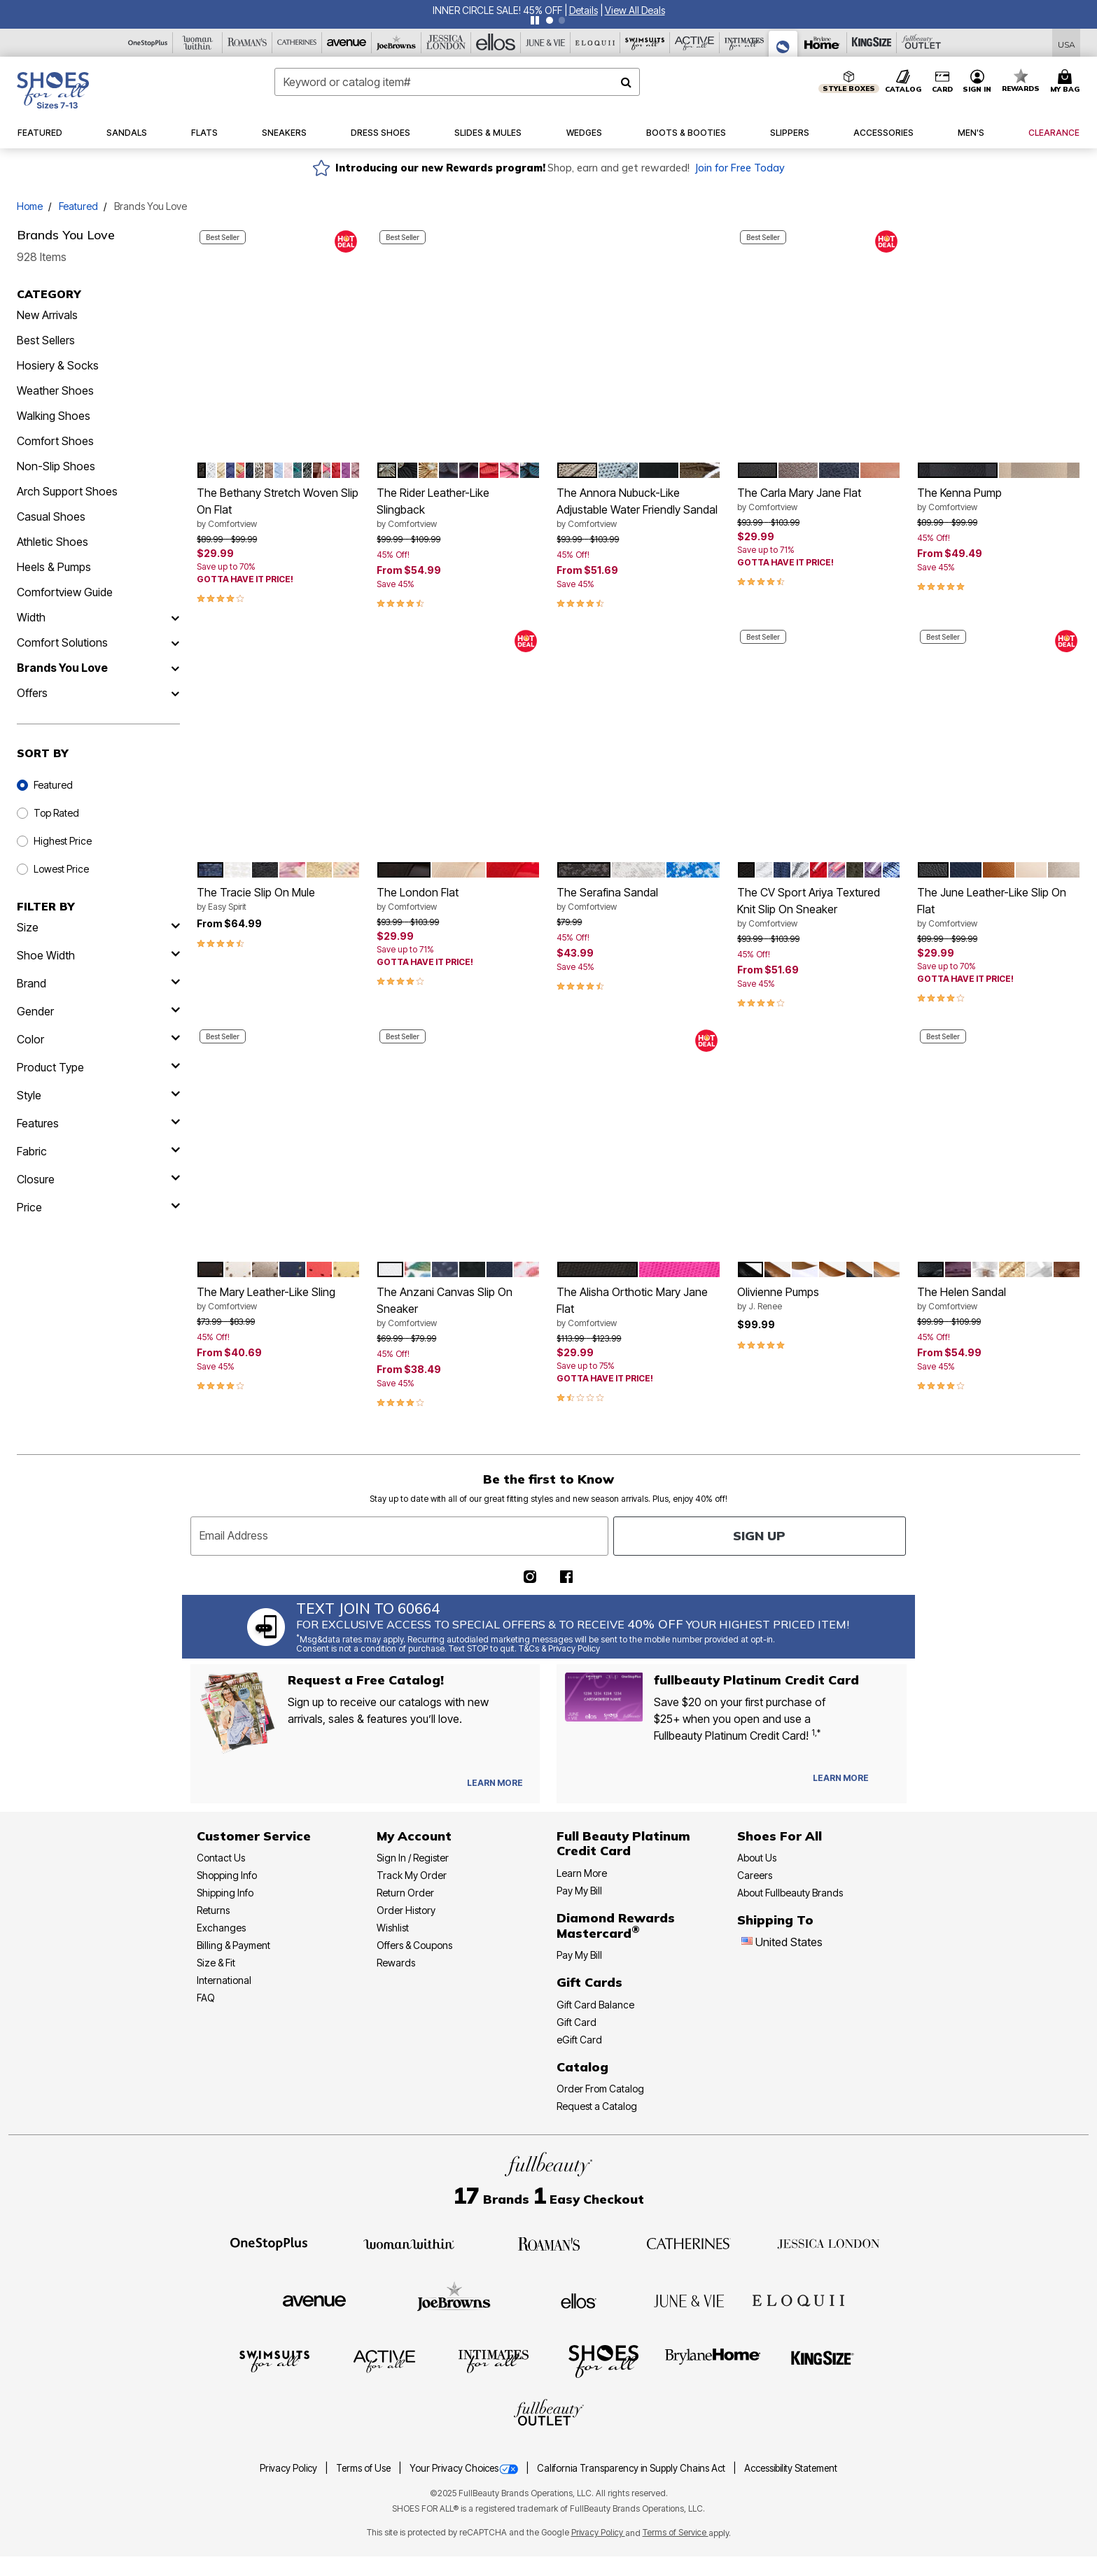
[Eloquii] (595, 42)
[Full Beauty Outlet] (921, 42)
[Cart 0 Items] (1067, 82)
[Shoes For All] (783, 44)
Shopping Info (227, 1875)
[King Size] (872, 42)
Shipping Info (225, 1893)
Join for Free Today (739, 168)
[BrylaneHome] (713, 2360)
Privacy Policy (289, 2468)
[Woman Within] (198, 42)
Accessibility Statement (790, 2468)
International (224, 1980)
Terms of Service (675, 2532)
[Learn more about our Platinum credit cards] (840, 1778)
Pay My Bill (579, 1890)
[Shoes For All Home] (53, 90)
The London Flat (458, 899)
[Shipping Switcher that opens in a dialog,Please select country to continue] (1066, 43)
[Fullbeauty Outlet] (549, 2414)
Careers (754, 1875)
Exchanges (221, 1928)
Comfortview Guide (65, 592)
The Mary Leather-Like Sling (278, 1299)
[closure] (98, 1179)
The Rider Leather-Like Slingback (458, 508)
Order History (406, 1910)
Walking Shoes (53, 416)
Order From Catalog (600, 2089)
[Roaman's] (247, 42)
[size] (98, 927)
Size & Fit (216, 1963)
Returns (213, 1910)
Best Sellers (46, 340)
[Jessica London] (446, 42)
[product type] (98, 1067)
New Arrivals (47, 315)
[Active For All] (695, 42)
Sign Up (759, 1536)
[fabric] (98, 1151)
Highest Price (63, 841)
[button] (583, 10)
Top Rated (56, 813)
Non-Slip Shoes (56, 466)
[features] (98, 1123)
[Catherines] (689, 2243)
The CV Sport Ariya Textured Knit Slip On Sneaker (818, 907)
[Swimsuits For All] (645, 42)
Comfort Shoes (55, 441)
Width (31, 617)
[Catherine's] (297, 42)
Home (30, 206)
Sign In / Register (413, 1858)
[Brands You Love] (175, 667)
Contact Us (221, 1858)
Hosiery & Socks (58, 365)
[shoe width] (98, 955)
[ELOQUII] (798, 2299)
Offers (32, 693)
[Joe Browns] (396, 42)
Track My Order (412, 1875)
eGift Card (579, 2040)
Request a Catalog (597, 2106)
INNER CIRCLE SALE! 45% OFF (497, 10)
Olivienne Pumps (818, 1299)
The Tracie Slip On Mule (278, 899)
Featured (78, 206)
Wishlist (393, 1928)
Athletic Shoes (52, 542)
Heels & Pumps (54, 567)
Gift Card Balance (595, 2005)
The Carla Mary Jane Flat (818, 500)
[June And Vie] (546, 42)
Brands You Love (62, 668)
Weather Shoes (55, 390)
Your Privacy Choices (465, 2468)
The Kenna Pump (998, 500)
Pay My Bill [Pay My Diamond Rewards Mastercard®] (579, 1955)
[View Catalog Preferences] (495, 1783)
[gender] (98, 1011)
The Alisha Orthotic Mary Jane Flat (638, 1307)
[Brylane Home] (822, 42)
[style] (98, 1095)
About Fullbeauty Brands (790, 1893)
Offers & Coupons (414, 1945)
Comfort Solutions (62, 642)
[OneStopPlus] (148, 42)
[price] (98, 1207)
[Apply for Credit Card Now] (889, 1781)
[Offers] (175, 692)
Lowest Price (61, 869)
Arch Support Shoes (67, 491)
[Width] (175, 617)
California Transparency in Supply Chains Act (632, 2468)
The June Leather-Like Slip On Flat (998, 907)
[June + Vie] (689, 2300)
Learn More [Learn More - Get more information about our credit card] (582, 1873)
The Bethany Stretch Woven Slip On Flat (278, 508)
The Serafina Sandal (638, 899)
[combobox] (457, 82)
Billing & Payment (233, 1945)
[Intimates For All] (744, 42)
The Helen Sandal (998, 1299)
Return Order (405, 1893)
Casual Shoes (51, 516)
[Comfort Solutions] (175, 642)
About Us (756, 1858)
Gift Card (576, 2022)
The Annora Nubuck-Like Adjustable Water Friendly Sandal (638, 508)
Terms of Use (364, 2468)
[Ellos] (496, 42)
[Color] (98, 1039)
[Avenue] (347, 42)
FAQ (206, 1998)
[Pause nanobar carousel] (534, 20)
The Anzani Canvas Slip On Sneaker (458, 1307)
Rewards (396, 1963)
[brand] (98, 983)
